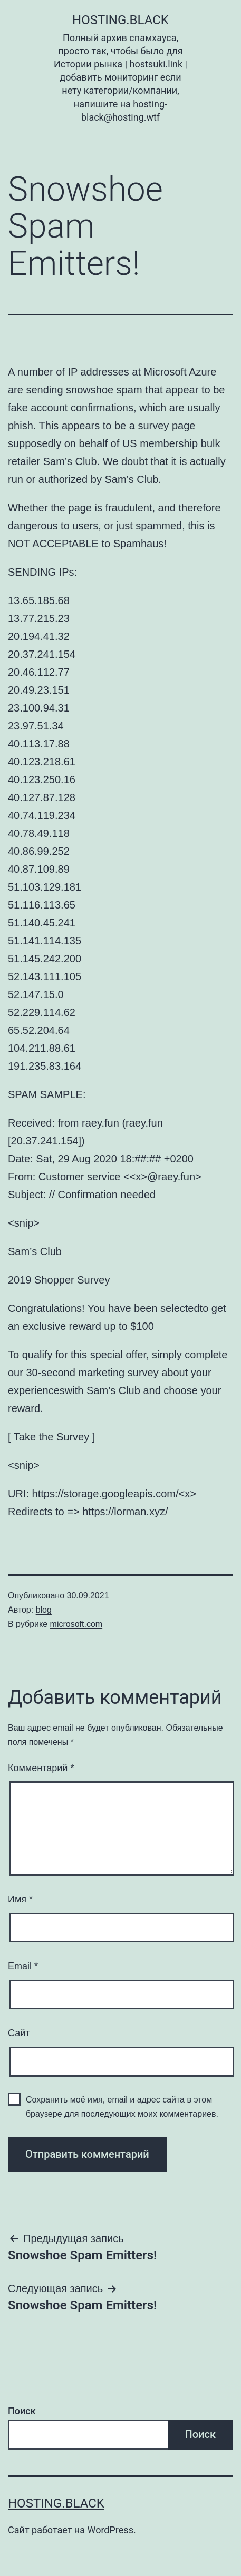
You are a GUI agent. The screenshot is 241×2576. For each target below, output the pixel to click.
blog (44, 1609)
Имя (20, 1899)
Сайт (19, 2033)
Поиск (22, 2410)
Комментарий (41, 1768)
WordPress (110, 2529)
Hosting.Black (120, 20)
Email (23, 1966)
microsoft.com (76, 1624)
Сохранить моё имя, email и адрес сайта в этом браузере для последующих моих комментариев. (122, 2106)
